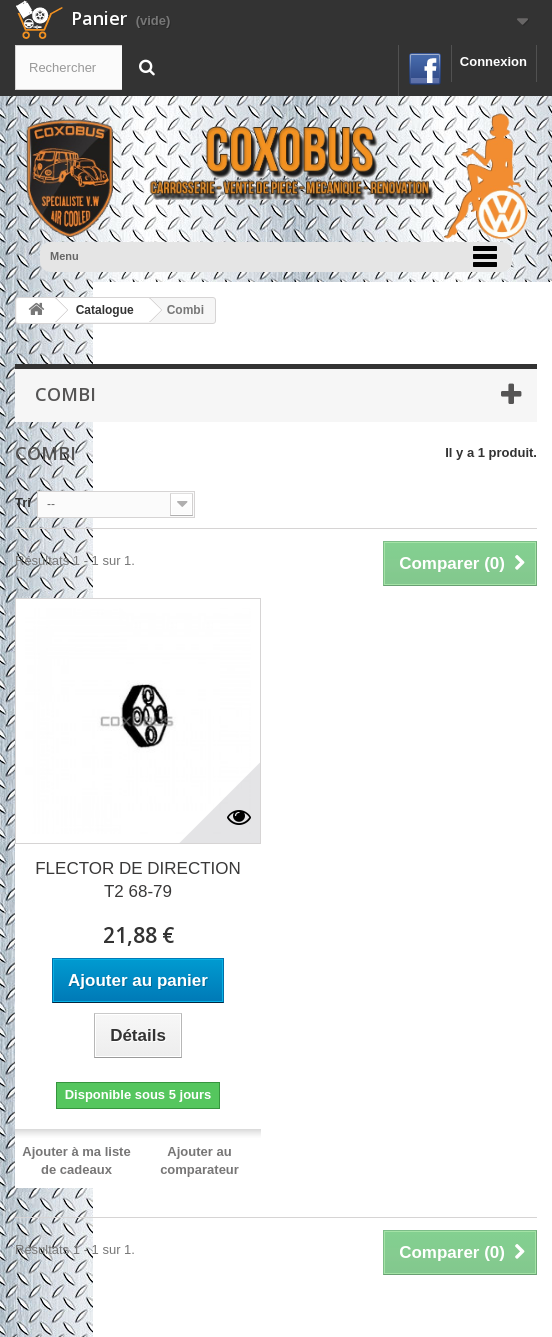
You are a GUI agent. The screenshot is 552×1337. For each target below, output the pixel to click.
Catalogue (105, 310)
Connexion (493, 61)
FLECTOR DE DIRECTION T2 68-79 (138, 880)
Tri (23, 502)
